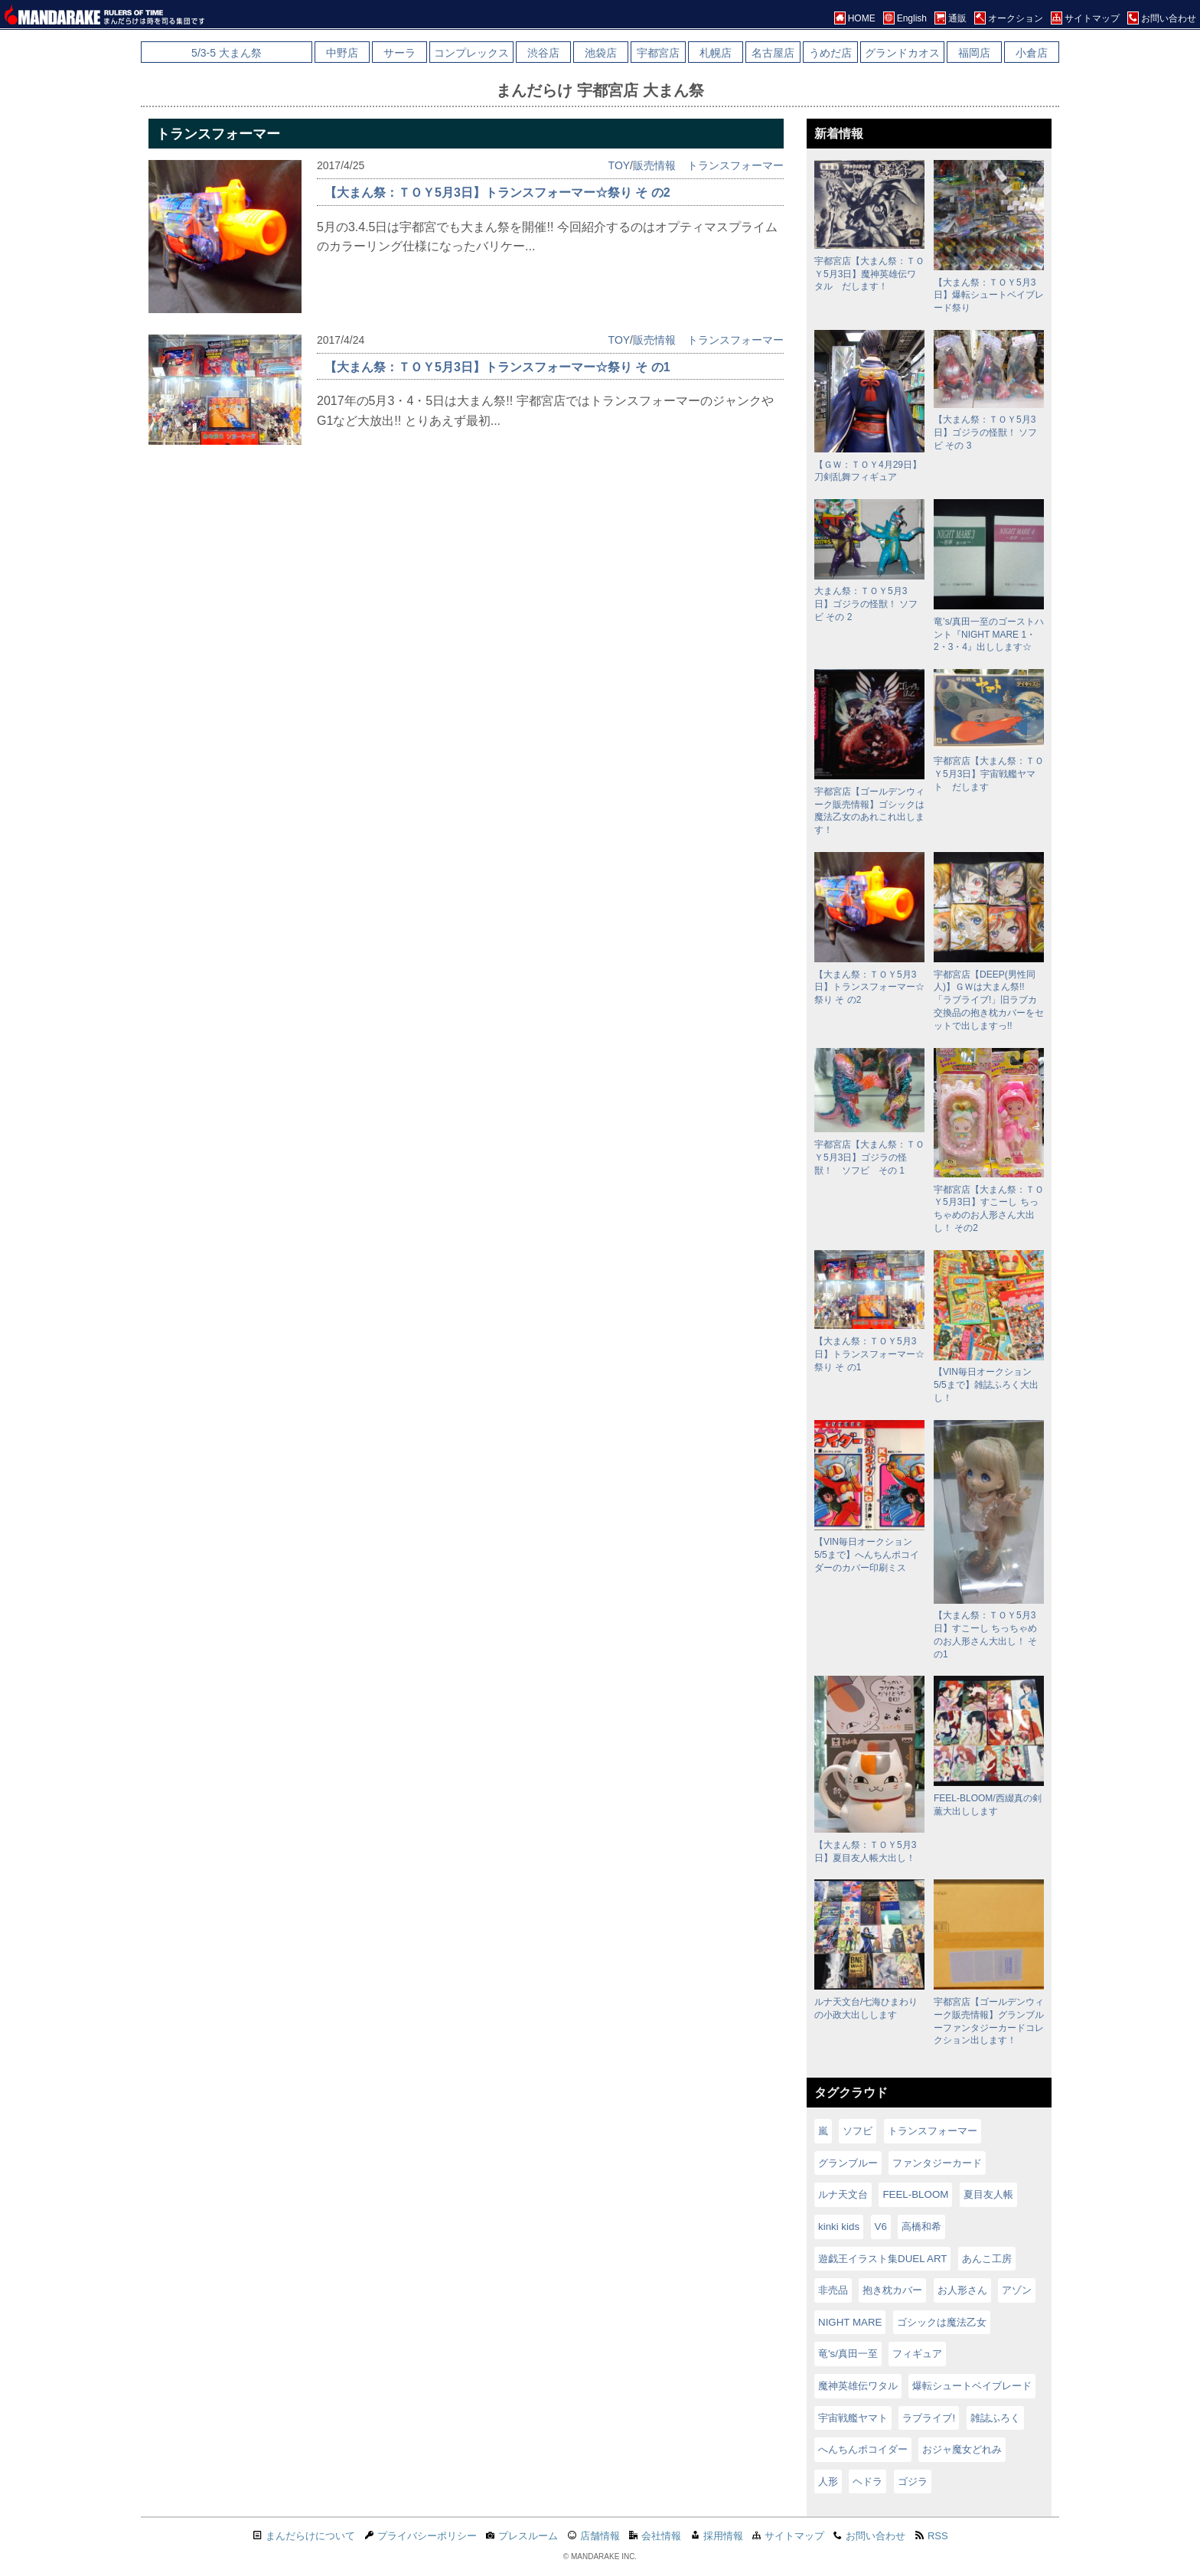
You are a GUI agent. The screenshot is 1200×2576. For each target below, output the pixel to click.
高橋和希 (921, 2226)
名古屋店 (773, 53)
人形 (828, 2481)
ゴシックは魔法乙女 (941, 2322)
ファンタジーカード (937, 2163)
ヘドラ (867, 2481)
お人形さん (962, 2290)
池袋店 (601, 53)
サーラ (399, 53)
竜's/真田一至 (848, 2353)
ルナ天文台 (843, 2194)
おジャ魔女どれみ (962, 2449)
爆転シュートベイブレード (972, 2386)
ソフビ (857, 2131)
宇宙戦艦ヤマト (853, 2418)
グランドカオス (902, 53)
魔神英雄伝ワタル (858, 2386)
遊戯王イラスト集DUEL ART (882, 2258)
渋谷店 (543, 53)
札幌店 (715, 53)
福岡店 (974, 53)
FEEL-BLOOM (915, 2194)
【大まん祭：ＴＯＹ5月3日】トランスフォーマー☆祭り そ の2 (497, 192)
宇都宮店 (658, 53)
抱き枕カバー (892, 2290)
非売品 (833, 2290)
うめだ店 (830, 53)
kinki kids (838, 2226)
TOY (619, 165)
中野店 (342, 53)
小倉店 (1032, 53)
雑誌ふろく (995, 2418)
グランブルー (848, 2163)
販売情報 (654, 165)
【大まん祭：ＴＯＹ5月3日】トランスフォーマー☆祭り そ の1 (497, 367)
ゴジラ (913, 2481)
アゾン (1017, 2290)
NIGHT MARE (850, 2322)
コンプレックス (471, 53)
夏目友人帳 (988, 2194)
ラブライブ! (928, 2418)
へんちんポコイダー (863, 2449)
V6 (881, 2226)
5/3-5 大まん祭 (226, 53)
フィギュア (917, 2353)
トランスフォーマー (735, 165)
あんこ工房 (987, 2258)
